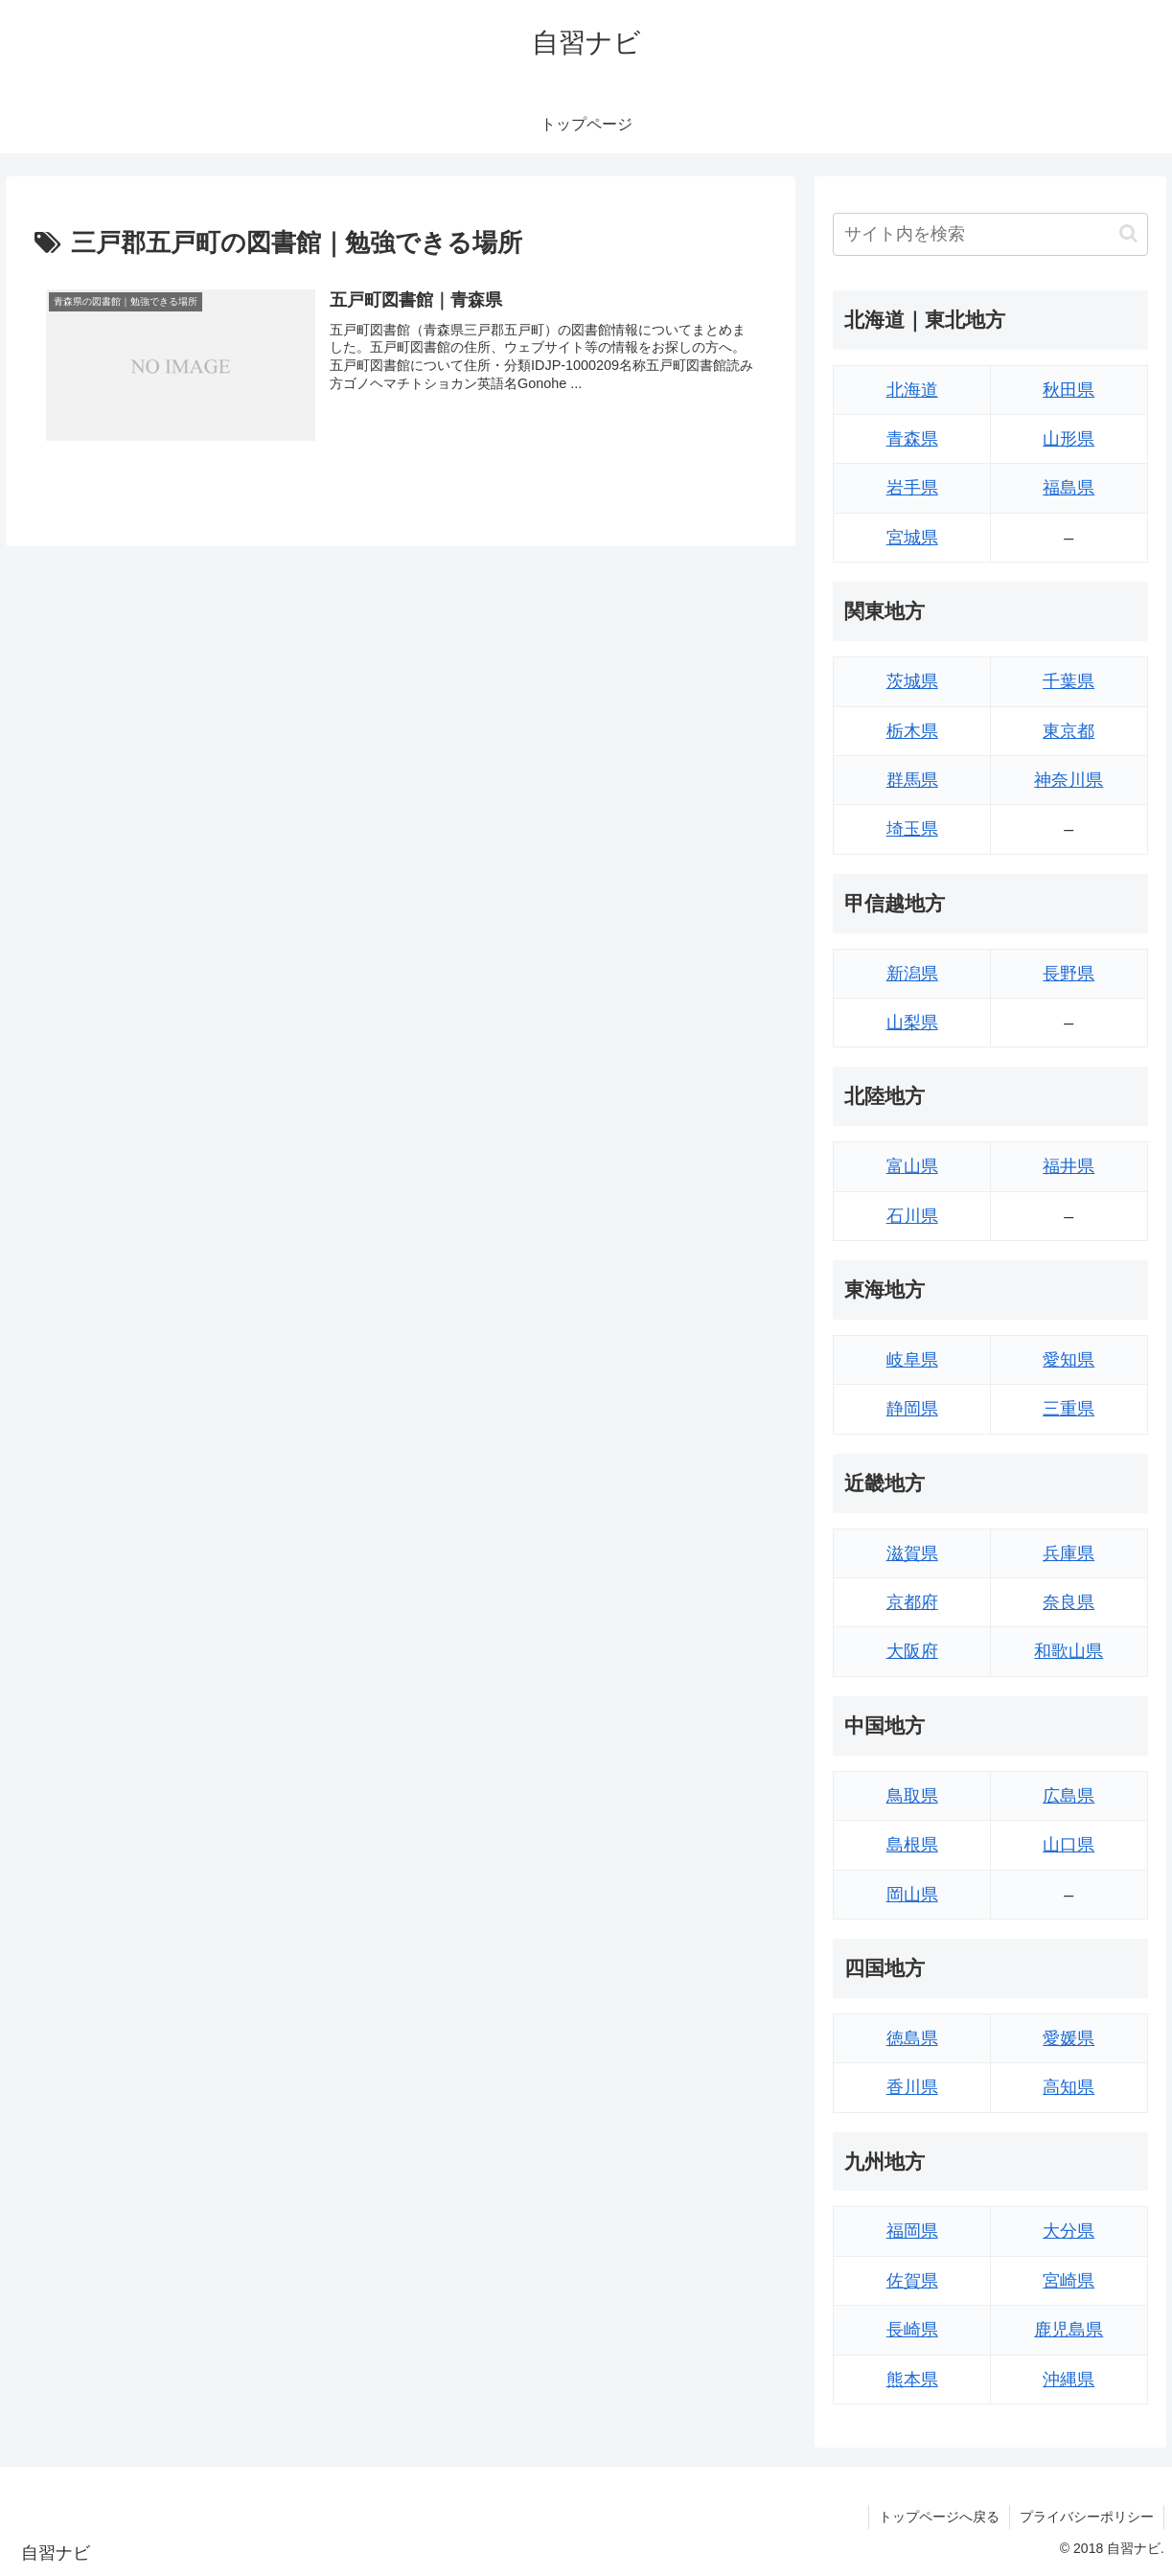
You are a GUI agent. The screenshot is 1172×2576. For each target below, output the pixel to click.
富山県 (912, 1166)
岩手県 (912, 487)
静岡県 (912, 1408)
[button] (1128, 233)
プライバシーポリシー (1087, 2516)
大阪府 (912, 1651)
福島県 (1068, 487)
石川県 (912, 1216)
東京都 (1068, 731)
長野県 (1068, 973)
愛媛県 (1068, 2038)
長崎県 (912, 2329)
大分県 (1068, 2231)
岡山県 (912, 1894)
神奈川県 (1068, 780)
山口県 (1068, 1844)
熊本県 (912, 2379)
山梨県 (912, 1022)
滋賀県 (912, 1553)
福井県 (1068, 1166)
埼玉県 (912, 829)
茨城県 (912, 681)
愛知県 (1068, 1359)
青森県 (912, 438)
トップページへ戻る (939, 2516)
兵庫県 (1068, 1553)
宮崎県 (1068, 2280)
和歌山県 (1068, 1651)
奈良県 (1068, 1602)
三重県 (1068, 1408)
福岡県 (912, 2231)
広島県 (1068, 1796)
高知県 (1068, 2087)
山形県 (1068, 438)
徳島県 (912, 2038)
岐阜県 (912, 1359)
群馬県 (912, 780)
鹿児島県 (1068, 2329)
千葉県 (1068, 681)
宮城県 (912, 537)
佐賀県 (912, 2280)
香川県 (912, 2087)
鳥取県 (912, 1796)
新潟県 (912, 973)
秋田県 (1068, 390)
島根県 (912, 1844)
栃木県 (912, 731)
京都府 (912, 1602)
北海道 (912, 390)
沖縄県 (1068, 2379)
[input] (990, 234)
